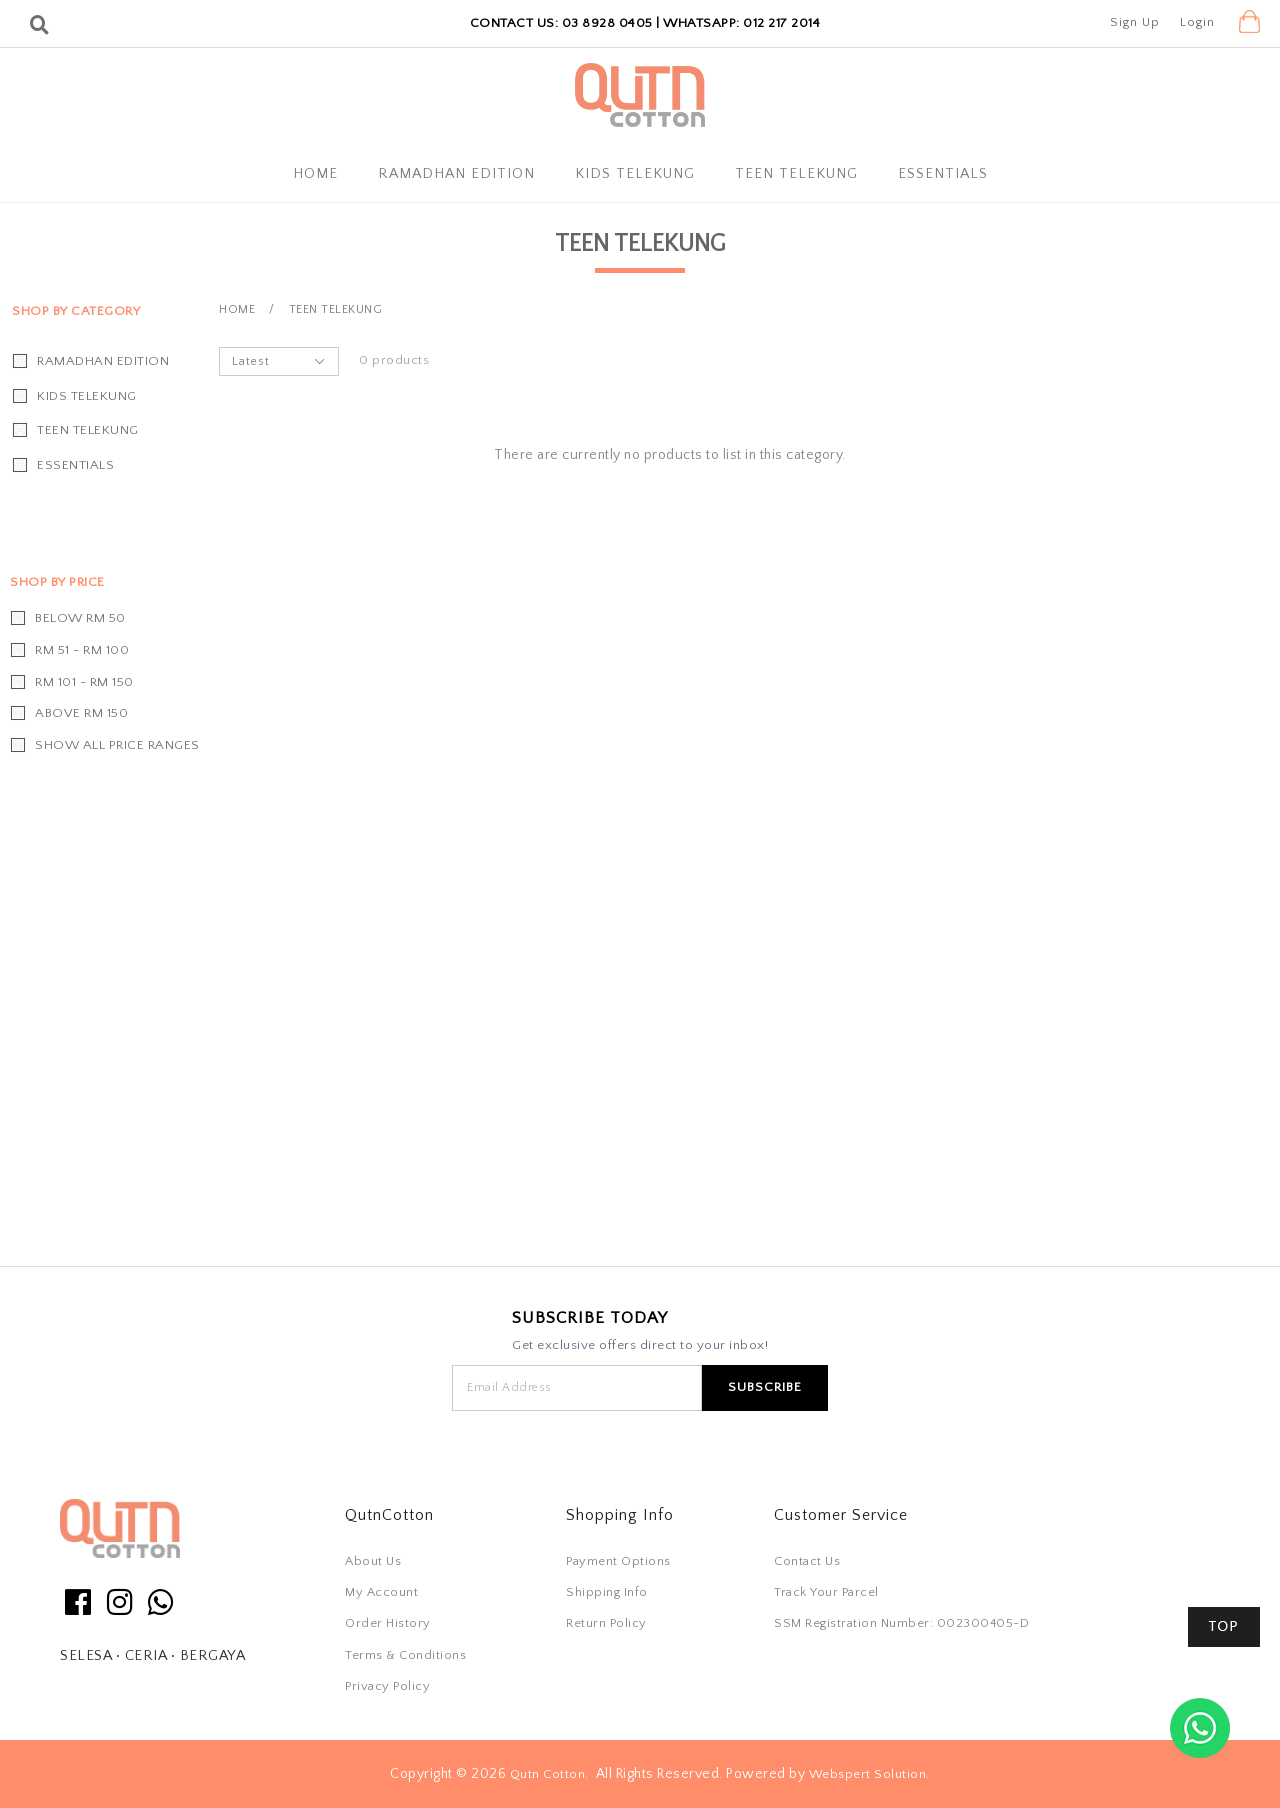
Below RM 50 (80, 618)
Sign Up (1135, 22)
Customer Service (841, 1515)
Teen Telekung (796, 174)
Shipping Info (607, 1592)
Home (315, 174)
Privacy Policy (387, 1686)
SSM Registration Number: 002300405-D (901, 1623)
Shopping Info (620, 1515)
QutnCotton (389, 1515)
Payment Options (618, 1561)
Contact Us (807, 1561)
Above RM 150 (81, 713)
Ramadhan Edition (456, 174)
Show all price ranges (117, 745)
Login (1197, 22)
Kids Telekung (635, 174)
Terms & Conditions (405, 1655)
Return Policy (606, 1623)
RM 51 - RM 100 (82, 650)
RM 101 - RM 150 (84, 682)
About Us (373, 1561)
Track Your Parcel (826, 1592)
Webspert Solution (868, 1774)
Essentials (943, 174)
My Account (381, 1592)
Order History (388, 1623)
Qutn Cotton (548, 1774)
